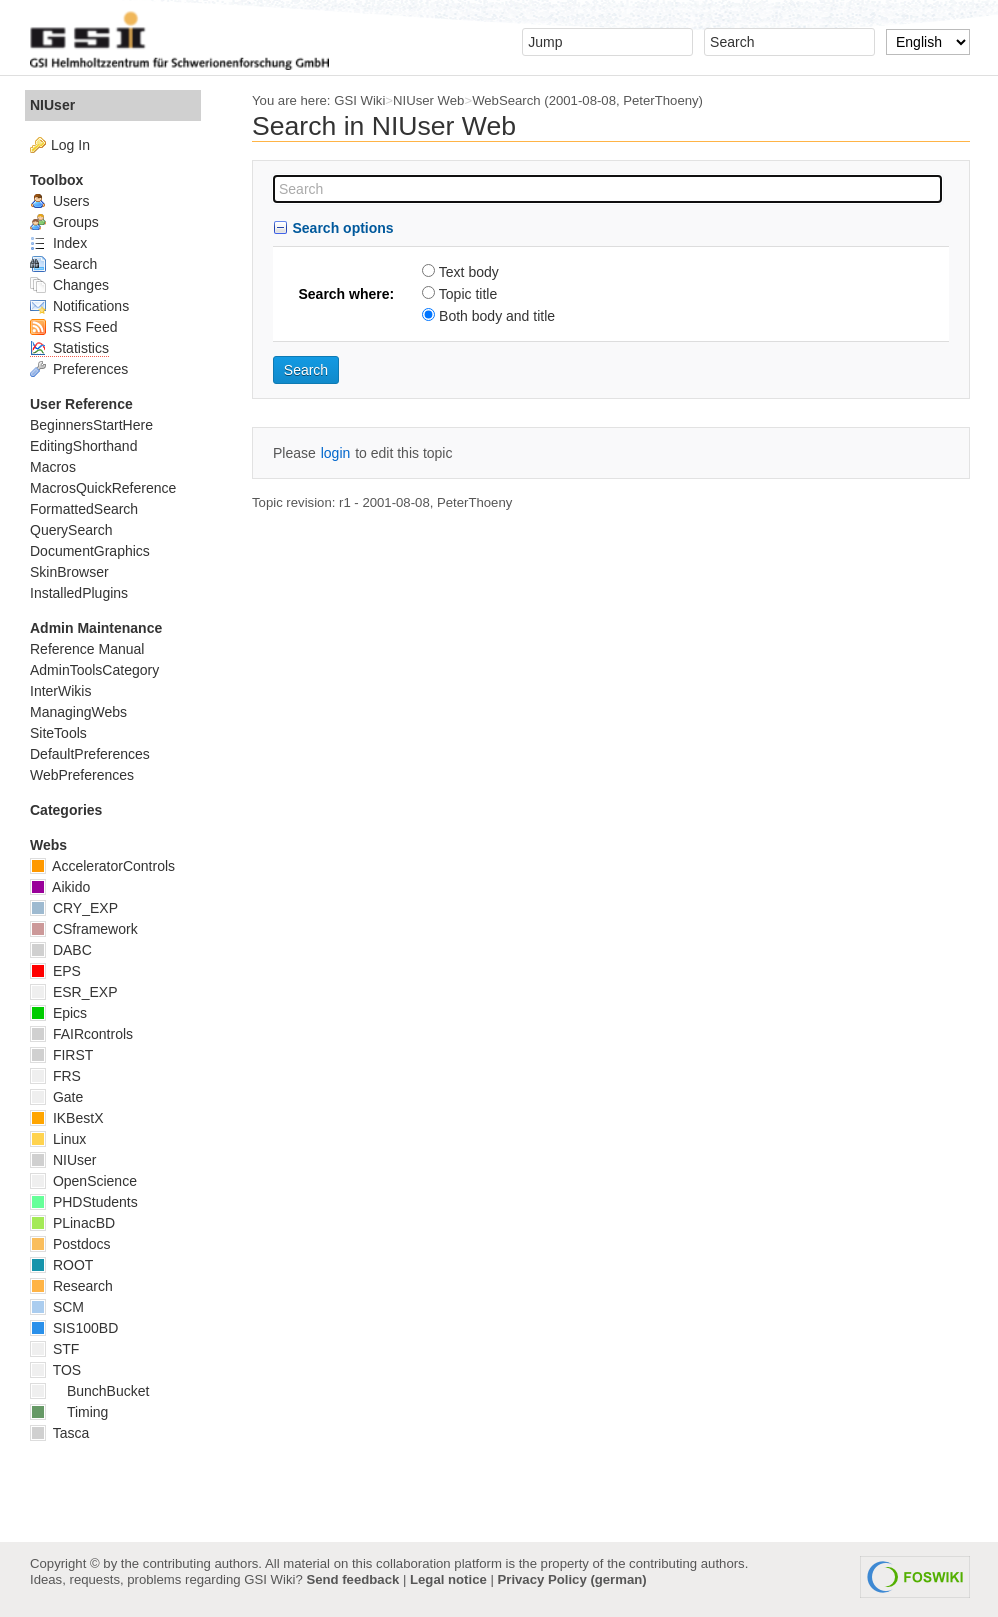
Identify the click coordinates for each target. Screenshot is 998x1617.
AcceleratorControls (102, 866)
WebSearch (506, 100)
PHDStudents (84, 1202)
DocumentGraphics (90, 551)
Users (59, 201)
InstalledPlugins (79, 593)
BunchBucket (89, 1391)
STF (54, 1349)
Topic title (468, 294)
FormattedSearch (84, 509)
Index (58, 243)
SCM (57, 1307)
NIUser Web (428, 100)
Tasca (59, 1433)
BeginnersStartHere (91, 425)
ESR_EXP (73, 992)
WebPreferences (82, 775)
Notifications (79, 306)
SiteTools (58, 733)
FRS (55, 1076)
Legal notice (448, 1579)
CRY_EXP (74, 908)
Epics (58, 1013)
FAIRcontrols (81, 1034)
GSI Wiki (359, 100)
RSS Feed (73, 327)
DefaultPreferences (90, 754)
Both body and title (497, 316)
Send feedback (352, 1579)
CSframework (84, 929)
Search (63, 264)
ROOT (61, 1265)
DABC (61, 950)
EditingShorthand (83, 446)
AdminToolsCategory (94, 670)
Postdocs (70, 1244)
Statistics (69, 348)
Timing (69, 1412)
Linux (58, 1139)
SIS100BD (74, 1328)
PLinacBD (72, 1223)
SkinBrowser (69, 572)
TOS (55, 1370)
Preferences (79, 369)
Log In (70, 145)
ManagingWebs (78, 712)
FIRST (61, 1055)
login (336, 453)
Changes (69, 285)
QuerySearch (71, 530)
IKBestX (66, 1118)
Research (71, 1286)
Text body (469, 272)
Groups (64, 222)
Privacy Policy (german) (572, 1579)
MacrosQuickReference (103, 488)
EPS (55, 971)
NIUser (52, 105)
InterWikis (60, 691)
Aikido (60, 887)
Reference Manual (87, 649)
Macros (53, 467)
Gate (56, 1097)
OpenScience (83, 1181)
